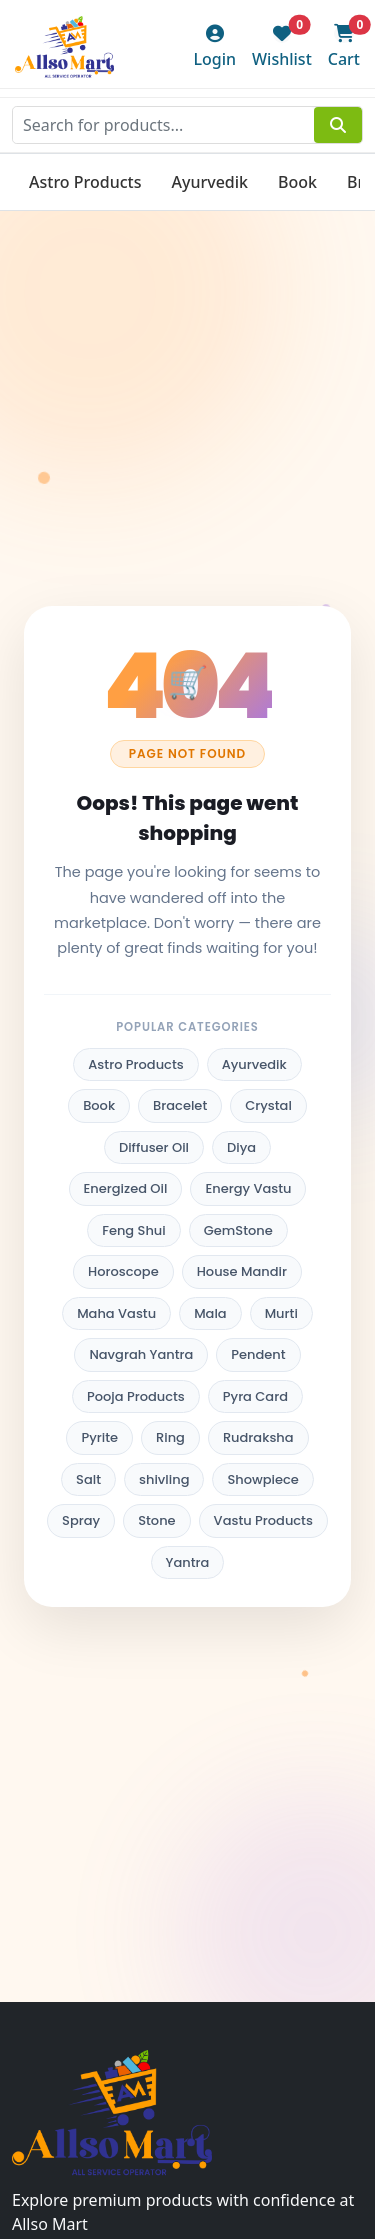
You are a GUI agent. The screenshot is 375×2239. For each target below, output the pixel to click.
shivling (164, 1479)
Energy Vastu (248, 1188)
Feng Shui (134, 1230)
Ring (170, 1437)
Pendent (258, 1354)
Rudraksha (258, 1437)
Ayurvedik (209, 182)
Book (297, 182)
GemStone (238, 1230)
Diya (241, 1147)
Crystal (268, 1105)
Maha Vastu (116, 1313)
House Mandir (242, 1271)
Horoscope (123, 1271)
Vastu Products (263, 1520)
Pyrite (99, 1437)
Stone (156, 1520)
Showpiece (262, 1479)
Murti (281, 1313)
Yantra (188, 1562)
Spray (81, 1520)
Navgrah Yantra (141, 1354)
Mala (210, 1313)
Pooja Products (136, 1396)
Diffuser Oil (154, 1147)
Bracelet (180, 1105)
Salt (88, 1479)
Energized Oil (126, 1188)
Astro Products (85, 182)
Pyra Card (255, 1396)
